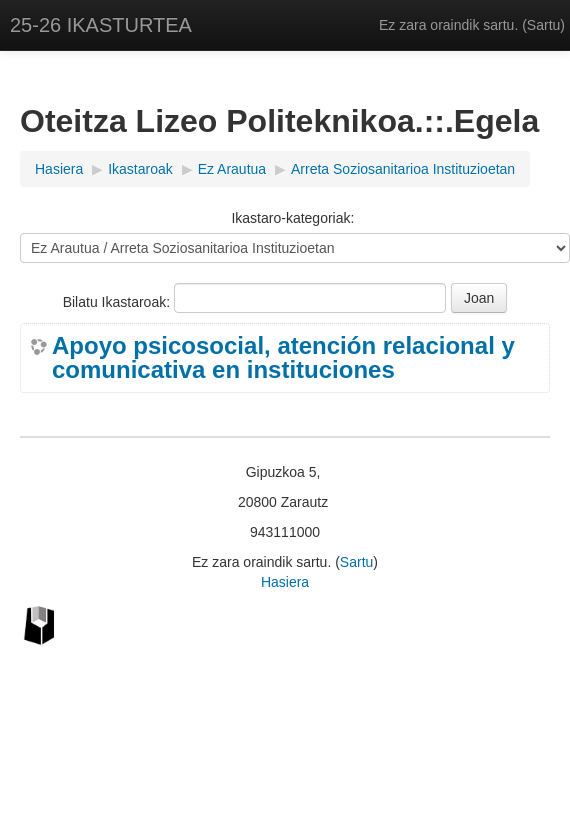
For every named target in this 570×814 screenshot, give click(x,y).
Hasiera (285, 582)
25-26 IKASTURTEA (101, 25)
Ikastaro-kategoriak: (292, 218)
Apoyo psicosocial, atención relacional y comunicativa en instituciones (283, 358)
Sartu (543, 25)
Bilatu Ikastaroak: (118, 302)
